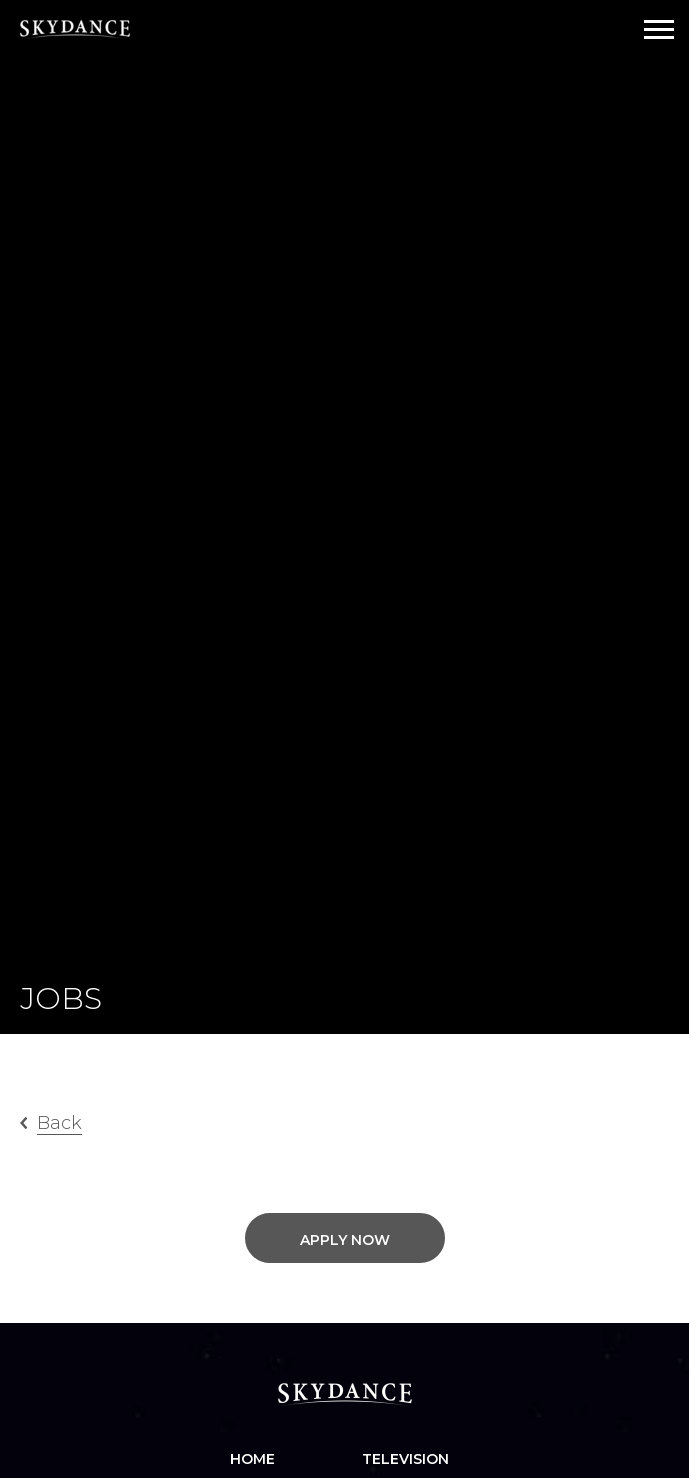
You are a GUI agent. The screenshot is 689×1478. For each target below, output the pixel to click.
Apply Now (345, 1240)
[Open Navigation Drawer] (659, 29)
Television (405, 1459)
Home (252, 1459)
